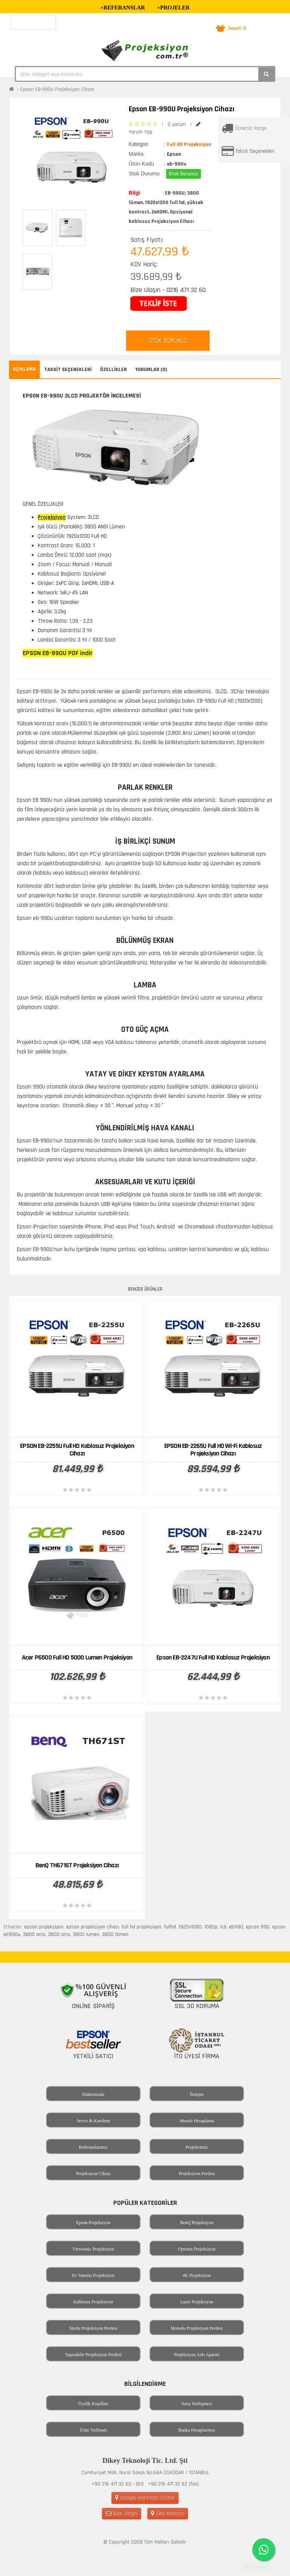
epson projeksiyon (43, 1927)
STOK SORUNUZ (168, 340)
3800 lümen (115, 1934)
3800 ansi (34, 1934)
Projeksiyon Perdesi (197, 2173)
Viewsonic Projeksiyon (93, 2249)
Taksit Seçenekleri (255, 151)
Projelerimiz (196, 2147)
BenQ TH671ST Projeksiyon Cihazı (77, 1865)
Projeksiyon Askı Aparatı (197, 2354)
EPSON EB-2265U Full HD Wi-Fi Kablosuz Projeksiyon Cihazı (213, 1450)
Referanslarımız (93, 2147)
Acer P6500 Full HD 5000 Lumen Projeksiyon (77, 1657)
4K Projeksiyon (197, 2275)
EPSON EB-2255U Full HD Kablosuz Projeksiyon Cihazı (77, 1450)
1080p (211, 1927)
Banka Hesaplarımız (196, 2430)
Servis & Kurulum (93, 2120)
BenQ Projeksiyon (196, 2222)
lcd (223, 1927)
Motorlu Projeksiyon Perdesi (197, 2328)
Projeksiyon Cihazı (93, 2173)
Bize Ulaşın (121, 2513)
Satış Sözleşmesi (197, 2403)
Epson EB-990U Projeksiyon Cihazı (57, 89)
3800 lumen (86, 1934)
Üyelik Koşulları (93, 2403)
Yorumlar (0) (151, 369)
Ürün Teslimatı (93, 2430)
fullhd (170, 1927)
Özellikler (113, 369)
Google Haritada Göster (145, 2497)
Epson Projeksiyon (93, 2222)
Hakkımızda (93, 2094)
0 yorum (177, 124)
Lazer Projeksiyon (196, 2301)
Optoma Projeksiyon (197, 2249)
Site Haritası (167, 2513)
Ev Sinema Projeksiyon (93, 2275)
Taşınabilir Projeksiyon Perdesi (93, 2354)
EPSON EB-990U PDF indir (58, 653)
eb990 (236, 1927)
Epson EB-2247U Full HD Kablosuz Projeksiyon (213, 1657)
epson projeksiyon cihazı (92, 1927)
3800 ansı (59, 1934)
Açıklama (24, 369)
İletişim (197, 2094)
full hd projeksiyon (141, 1927)
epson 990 (258, 1927)
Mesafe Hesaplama (196, 2120)
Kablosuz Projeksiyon (93, 2301)
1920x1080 (190, 1927)
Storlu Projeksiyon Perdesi (93, 2328)
